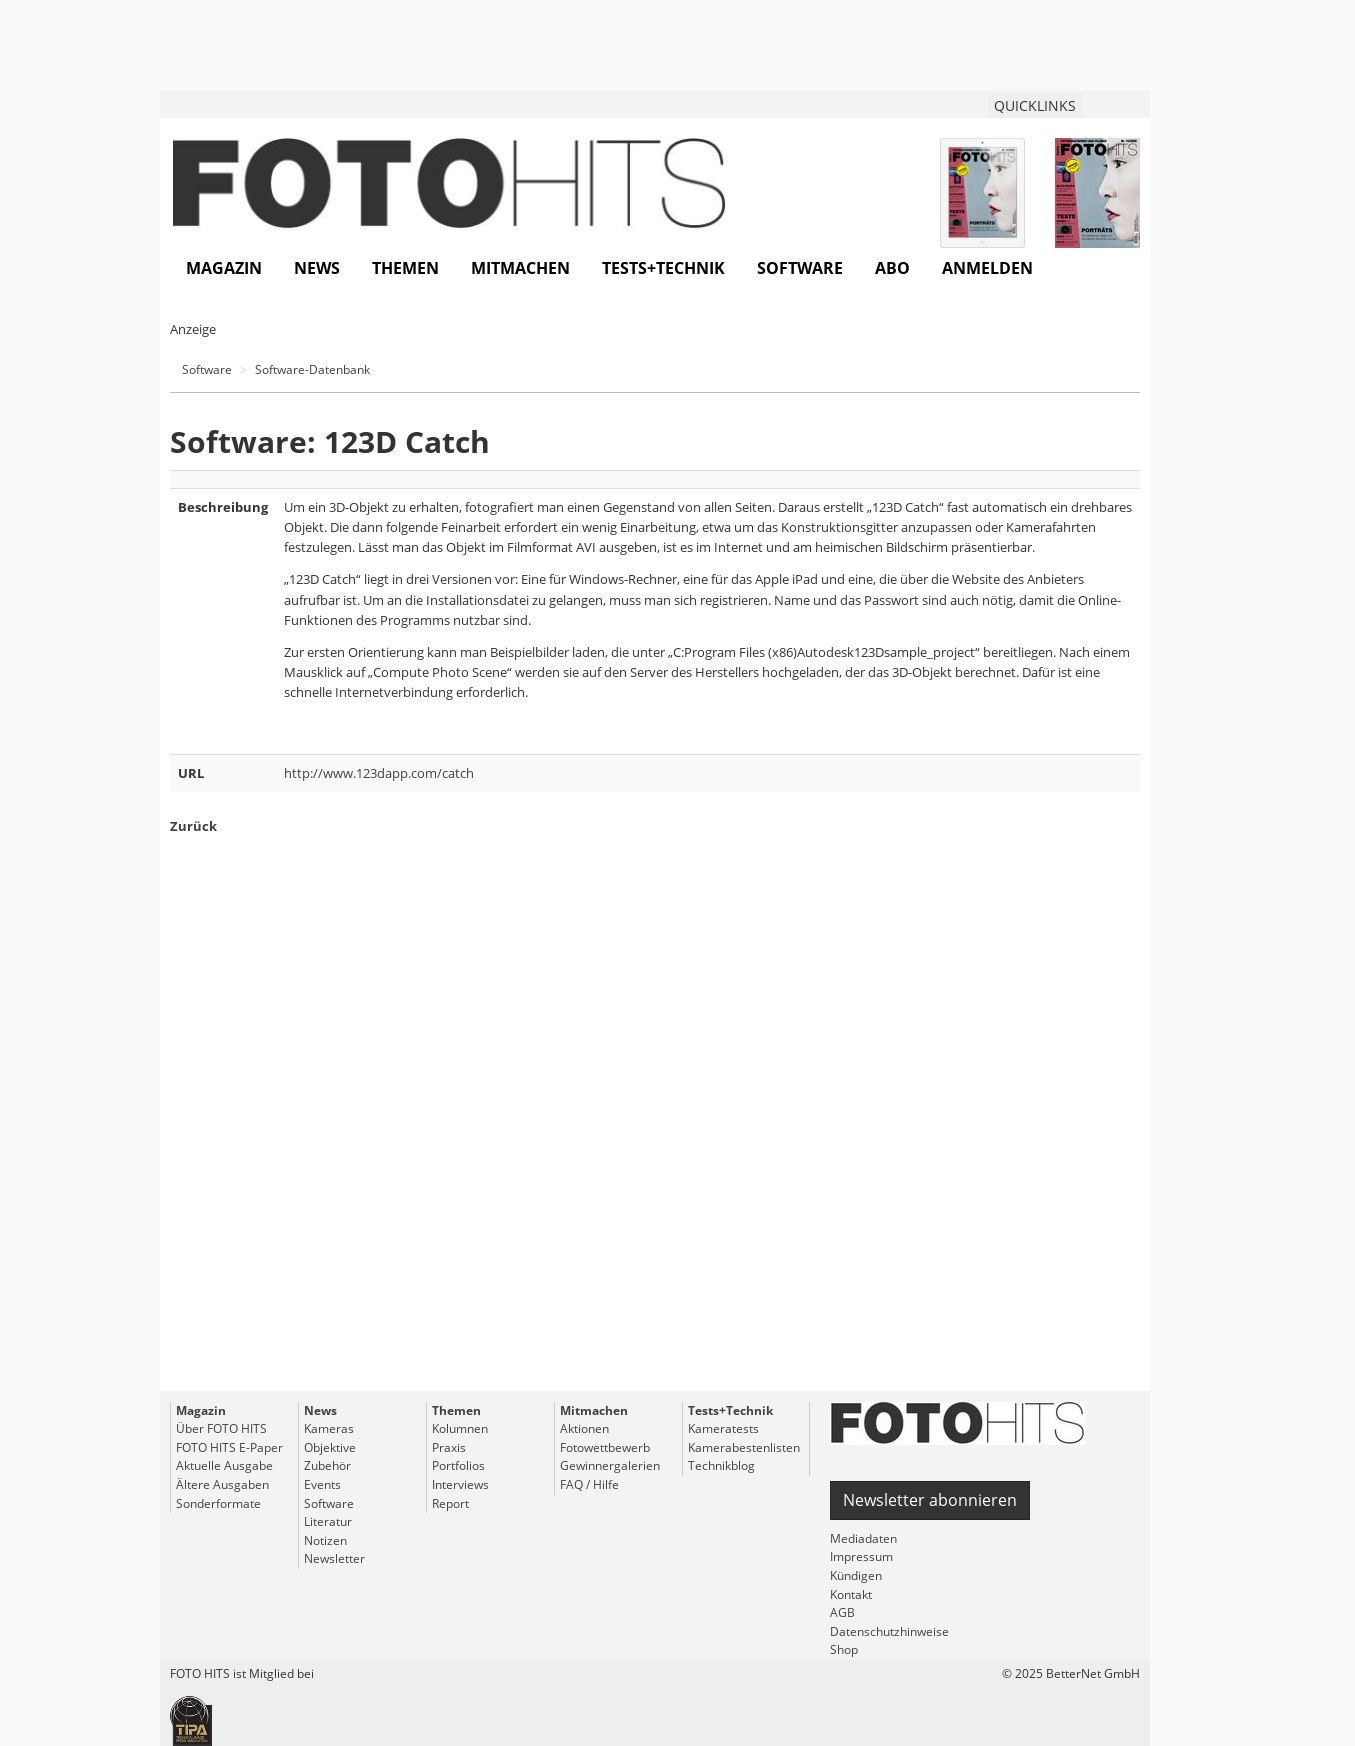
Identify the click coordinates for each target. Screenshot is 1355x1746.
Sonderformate (218, 1503)
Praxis (449, 1447)
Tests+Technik (663, 268)
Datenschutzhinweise (889, 1631)
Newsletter (334, 1558)
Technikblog (721, 1465)
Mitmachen (520, 268)
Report (450, 1503)
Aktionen (584, 1428)
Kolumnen (460, 1428)
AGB (842, 1612)
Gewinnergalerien (610, 1465)
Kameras (329, 1428)
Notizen (325, 1540)
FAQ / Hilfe (589, 1484)
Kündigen (856, 1575)
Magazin (224, 268)
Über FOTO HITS (221, 1428)
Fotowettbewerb (605, 1447)
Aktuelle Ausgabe (224, 1465)
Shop (844, 1649)
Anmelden (987, 268)
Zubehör (327, 1465)
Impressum (861, 1556)
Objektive (330, 1447)
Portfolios (458, 1465)
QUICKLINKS (1035, 105)
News (317, 268)
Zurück (193, 826)
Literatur (328, 1521)
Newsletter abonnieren (930, 1500)
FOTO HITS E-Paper (229, 1447)
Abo (892, 268)
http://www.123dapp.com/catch (379, 773)
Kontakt (851, 1594)
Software (800, 268)
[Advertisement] (655, 1148)
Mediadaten (863, 1538)
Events (322, 1484)
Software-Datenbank (312, 369)
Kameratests (723, 1428)
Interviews (460, 1484)
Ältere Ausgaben (222, 1484)
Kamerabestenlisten (744, 1447)
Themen (405, 268)
